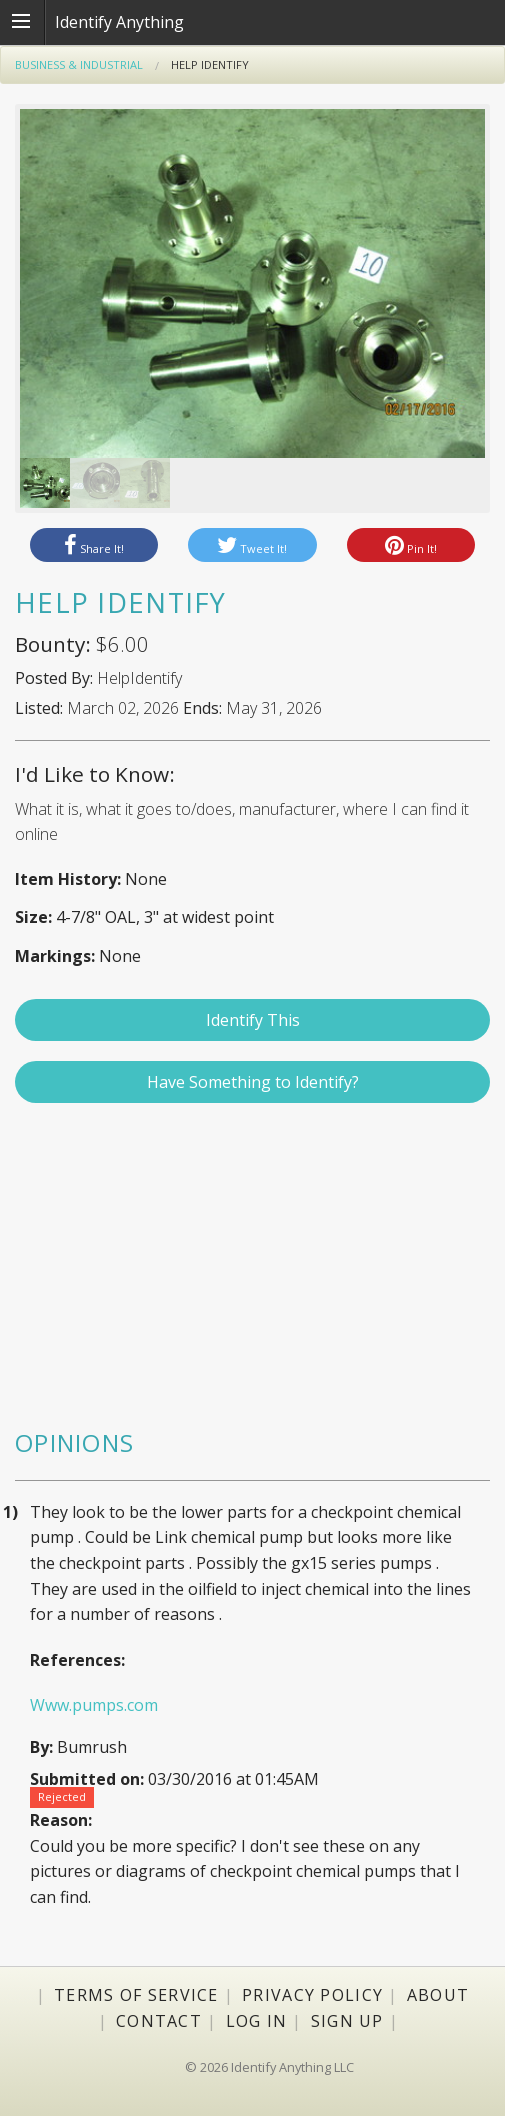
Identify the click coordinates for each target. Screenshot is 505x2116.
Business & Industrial (79, 64)
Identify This (253, 1020)
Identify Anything (119, 22)
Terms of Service (136, 1995)
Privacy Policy (312, 1995)
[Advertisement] (252, 1275)
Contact (159, 2021)
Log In (257, 2021)
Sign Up (347, 2021)
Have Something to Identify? (253, 1082)
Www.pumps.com (94, 1705)
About (438, 1995)
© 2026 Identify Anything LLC (269, 2067)
